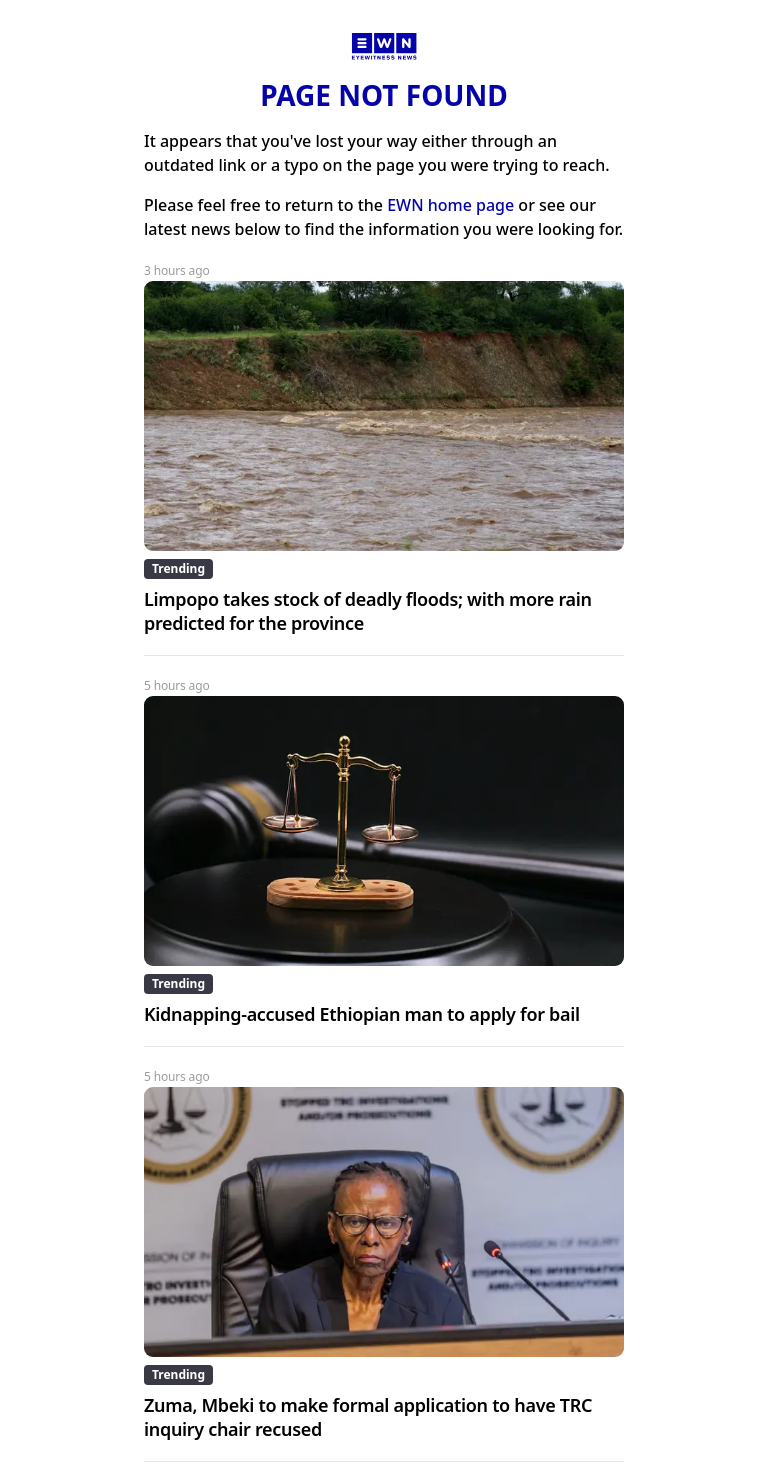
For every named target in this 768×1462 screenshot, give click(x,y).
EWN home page (450, 205)
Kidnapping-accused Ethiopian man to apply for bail (362, 1014)
